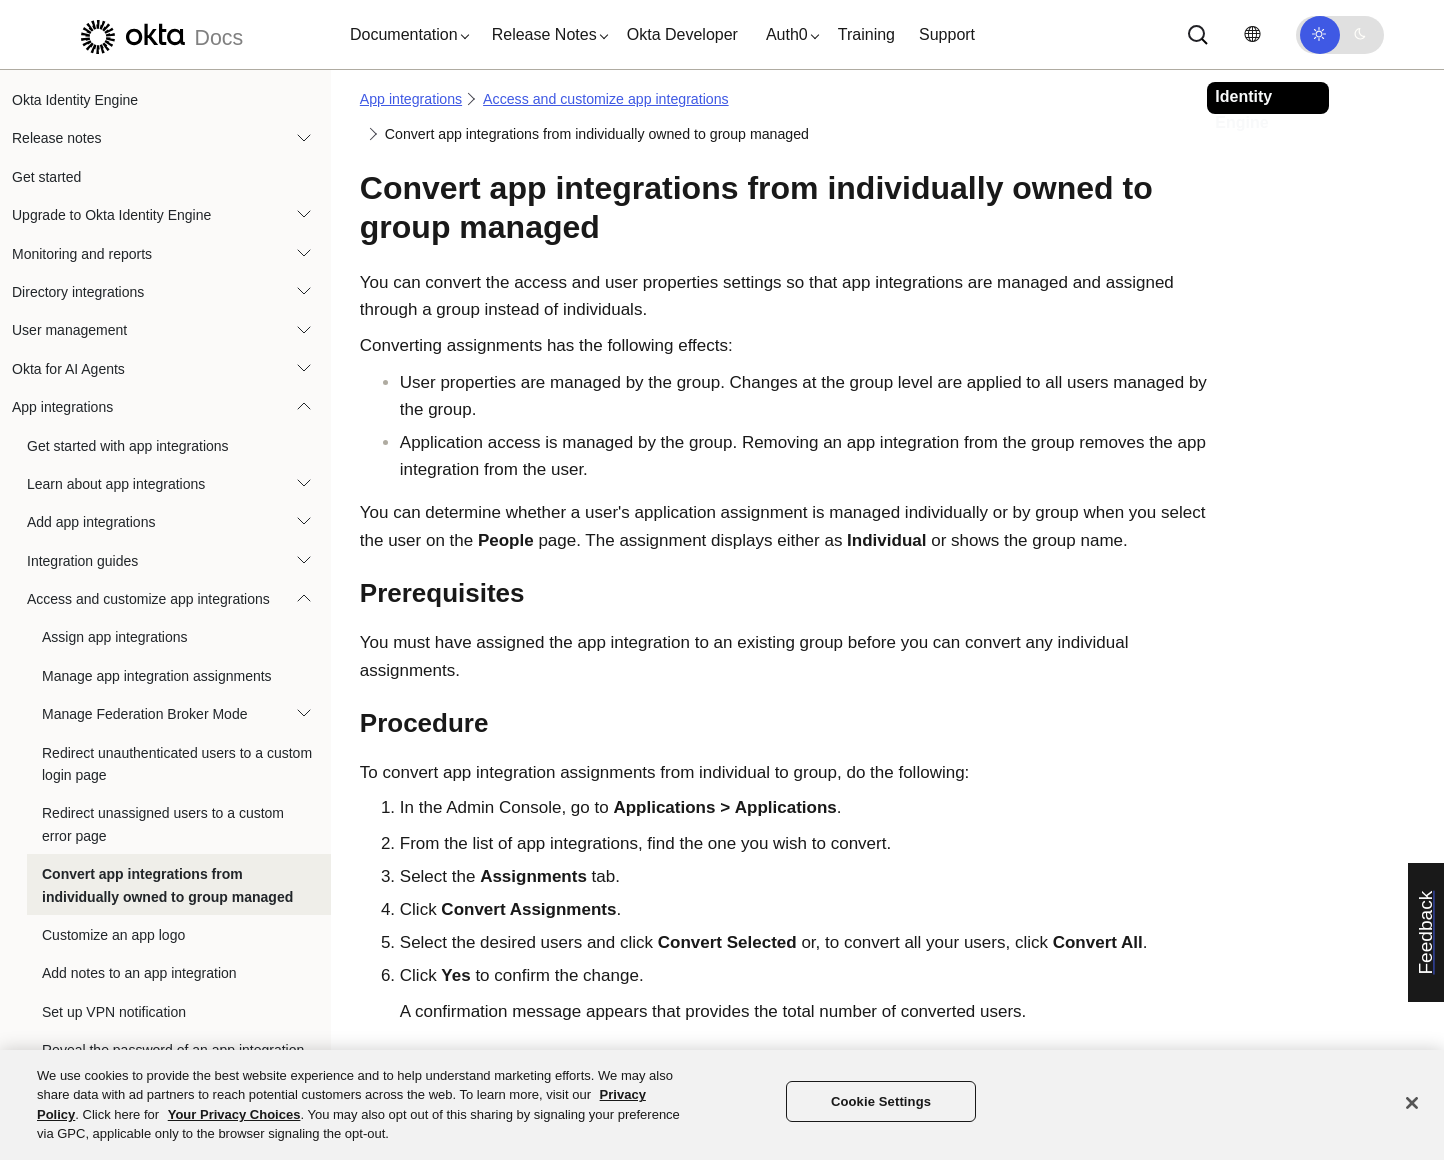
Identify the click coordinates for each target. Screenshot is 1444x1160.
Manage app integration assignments (157, 676)
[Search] (1198, 35)
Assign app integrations (115, 637)
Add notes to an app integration (139, 973)
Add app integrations (91, 522)
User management (69, 330)
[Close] (1412, 1103)
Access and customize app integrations (148, 599)
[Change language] (1252, 34)
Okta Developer (682, 34)
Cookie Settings (881, 1101)
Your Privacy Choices (234, 1114)
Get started (46, 177)
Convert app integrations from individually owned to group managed (167, 885)
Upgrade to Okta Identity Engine (111, 215)
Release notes (57, 138)
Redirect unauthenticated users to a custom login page (177, 764)
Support (947, 34)
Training (866, 34)
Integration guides (82, 561)
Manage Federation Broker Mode (144, 714)
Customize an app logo (113, 935)
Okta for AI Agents (68, 369)
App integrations (62, 407)
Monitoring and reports (82, 254)
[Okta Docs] (159, 34)
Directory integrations (78, 292)
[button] (405, 35)
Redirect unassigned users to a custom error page (163, 824)
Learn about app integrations (116, 484)
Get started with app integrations (128, 446)
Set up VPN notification (114, 1012)
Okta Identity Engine (75, 100)
